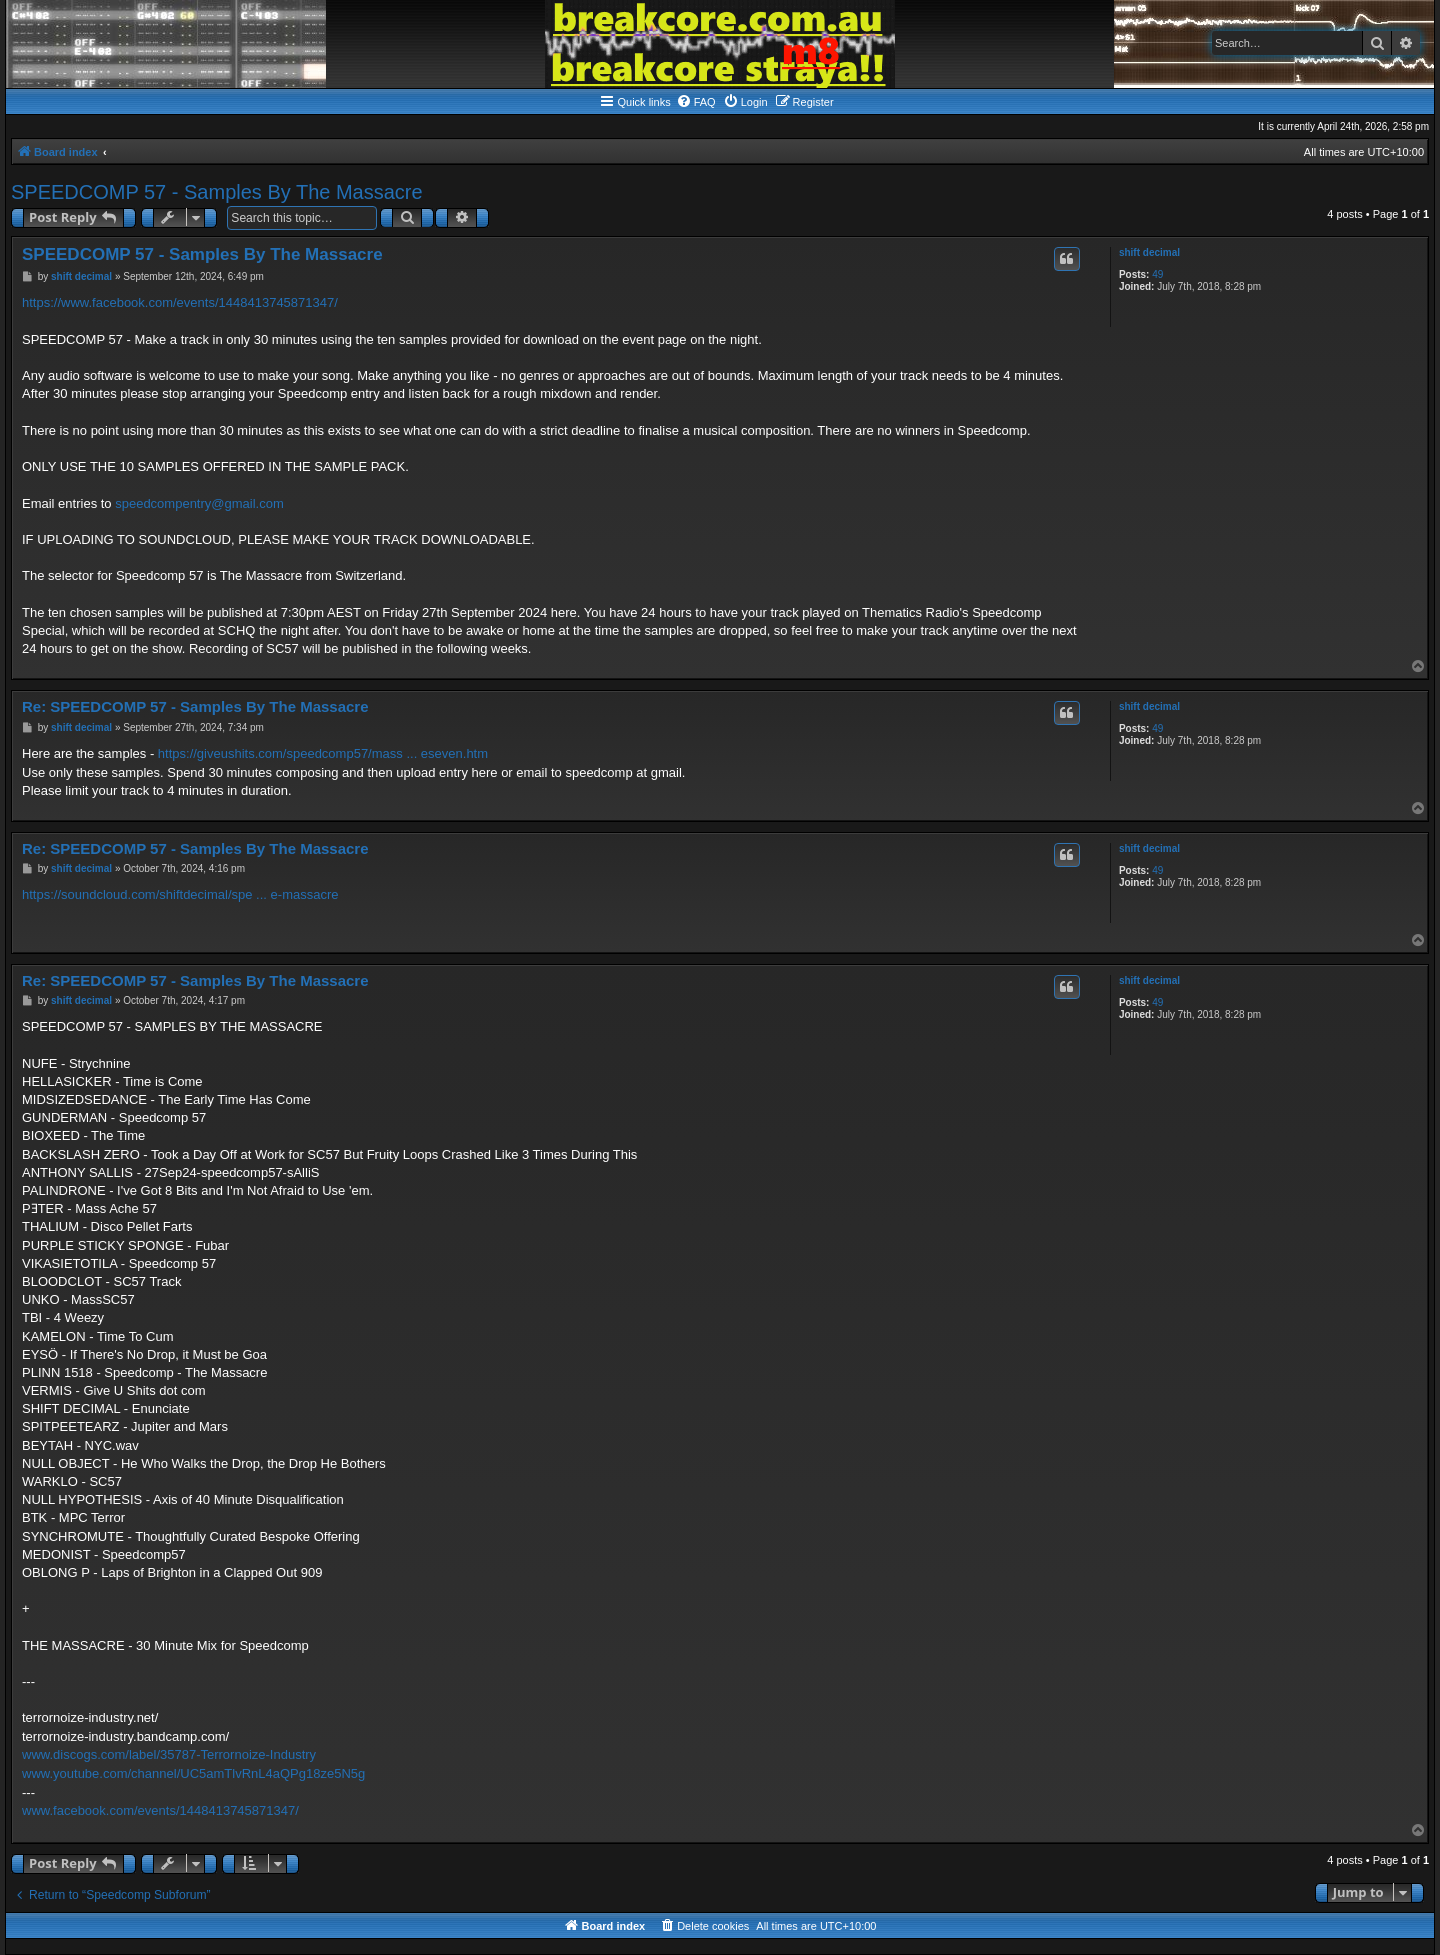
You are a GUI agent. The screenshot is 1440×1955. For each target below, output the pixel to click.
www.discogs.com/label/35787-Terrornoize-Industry (169, 1754)
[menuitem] (696, 102)
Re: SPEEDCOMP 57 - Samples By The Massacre (195, 706)
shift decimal (1149, 252)
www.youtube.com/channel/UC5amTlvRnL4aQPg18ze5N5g (193, 1773)
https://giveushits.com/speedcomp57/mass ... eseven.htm (323, 753)
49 (1157, 274)
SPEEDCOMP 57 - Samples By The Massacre (217, 192)
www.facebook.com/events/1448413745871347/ (160, 1810)
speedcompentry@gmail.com (199, 503)
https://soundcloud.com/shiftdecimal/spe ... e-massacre (180, 894)
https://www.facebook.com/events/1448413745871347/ (180, 302)
